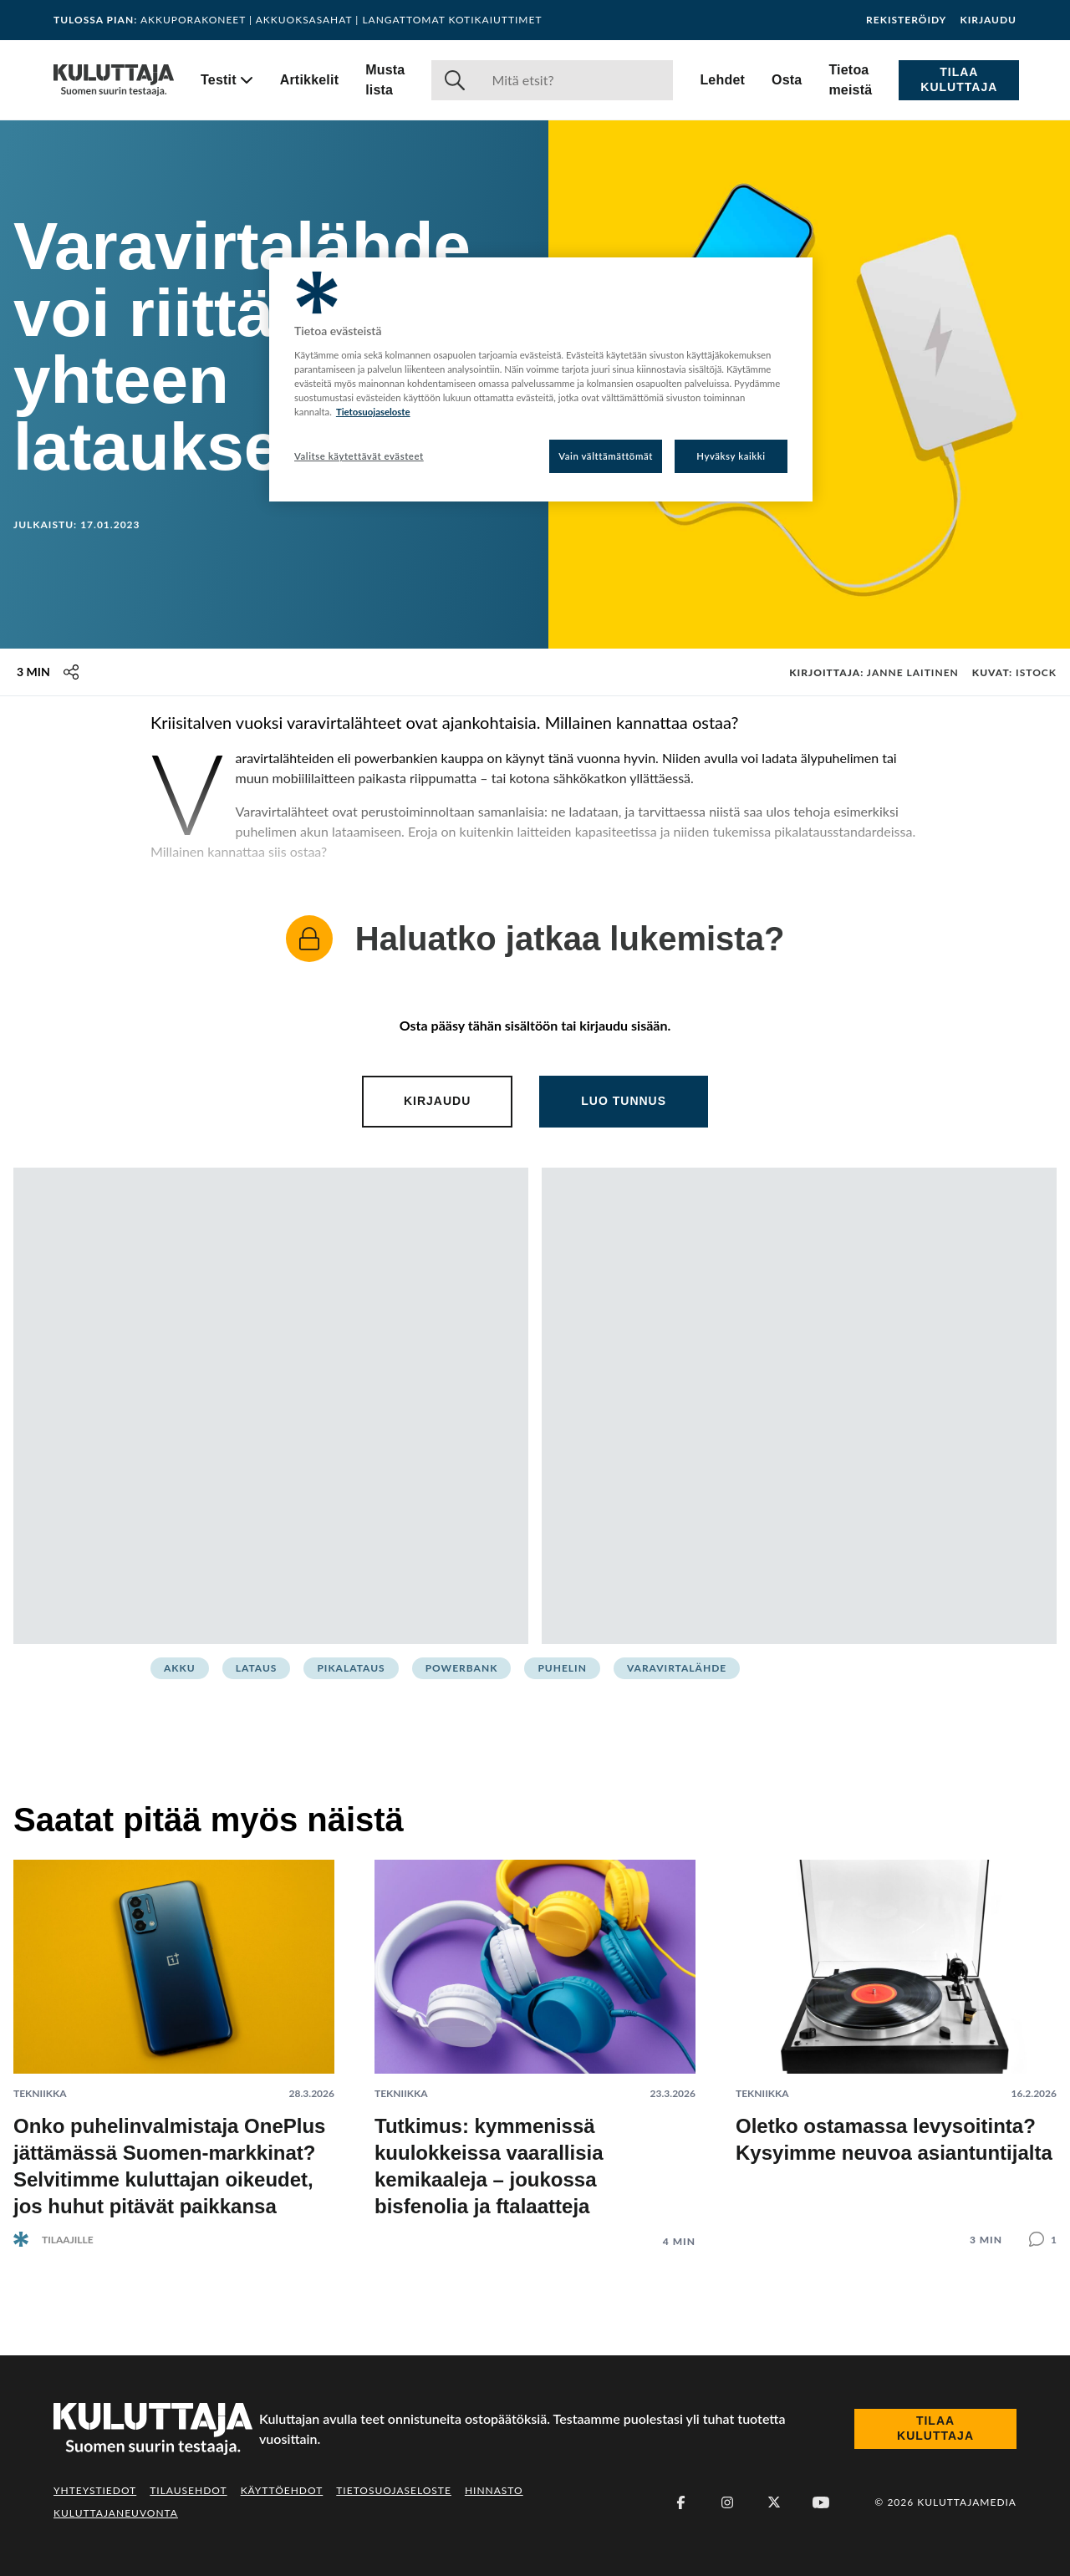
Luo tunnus (623, 1100)
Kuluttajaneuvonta (116, 2513)
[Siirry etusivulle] (114, 80)
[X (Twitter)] (774, 2502)
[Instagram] (727, 2502)
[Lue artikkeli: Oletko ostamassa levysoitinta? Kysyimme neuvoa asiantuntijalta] (896, 2040)
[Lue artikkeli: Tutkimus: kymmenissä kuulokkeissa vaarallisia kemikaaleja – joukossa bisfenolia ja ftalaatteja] (535, 2041)
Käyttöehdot (282, 2490)
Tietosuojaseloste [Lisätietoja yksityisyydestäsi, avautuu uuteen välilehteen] (373, 411)
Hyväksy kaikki (731, 456)
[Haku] (576, 80)
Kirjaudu (988, 20)
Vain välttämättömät (605, 456)
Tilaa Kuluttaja (958, 79)
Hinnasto (494, 2490)
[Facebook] (680, 2502)
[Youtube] (821, 2502)
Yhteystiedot (95, 2490)
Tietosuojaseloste (393, 2490)
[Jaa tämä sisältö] (71, 672)
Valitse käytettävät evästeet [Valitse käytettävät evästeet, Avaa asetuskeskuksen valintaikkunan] (359, 456)
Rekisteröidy (906, 20)
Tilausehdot (188, 2490)
